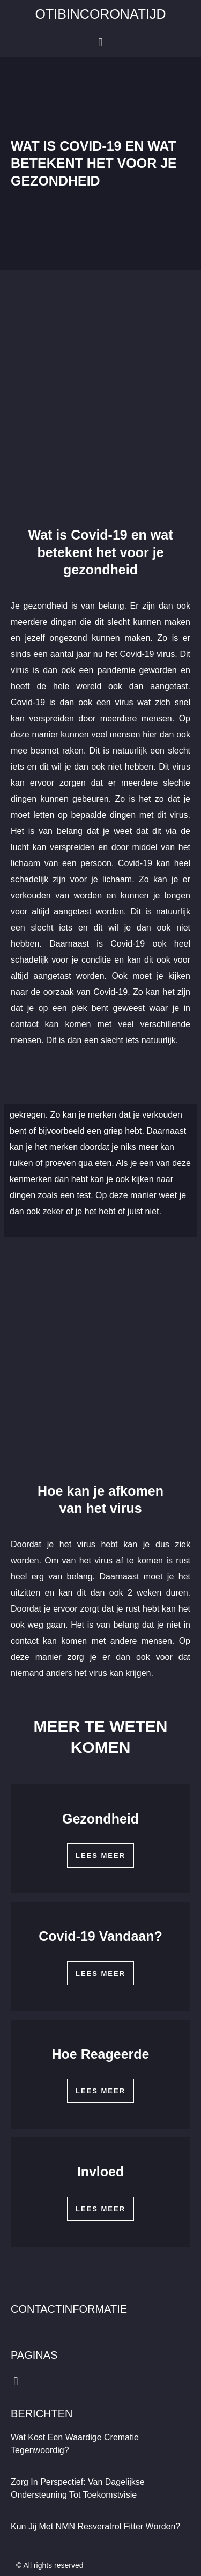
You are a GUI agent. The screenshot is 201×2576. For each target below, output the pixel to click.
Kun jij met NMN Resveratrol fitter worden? (95, 2526)
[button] (100, 42)
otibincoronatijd (100, 13)
